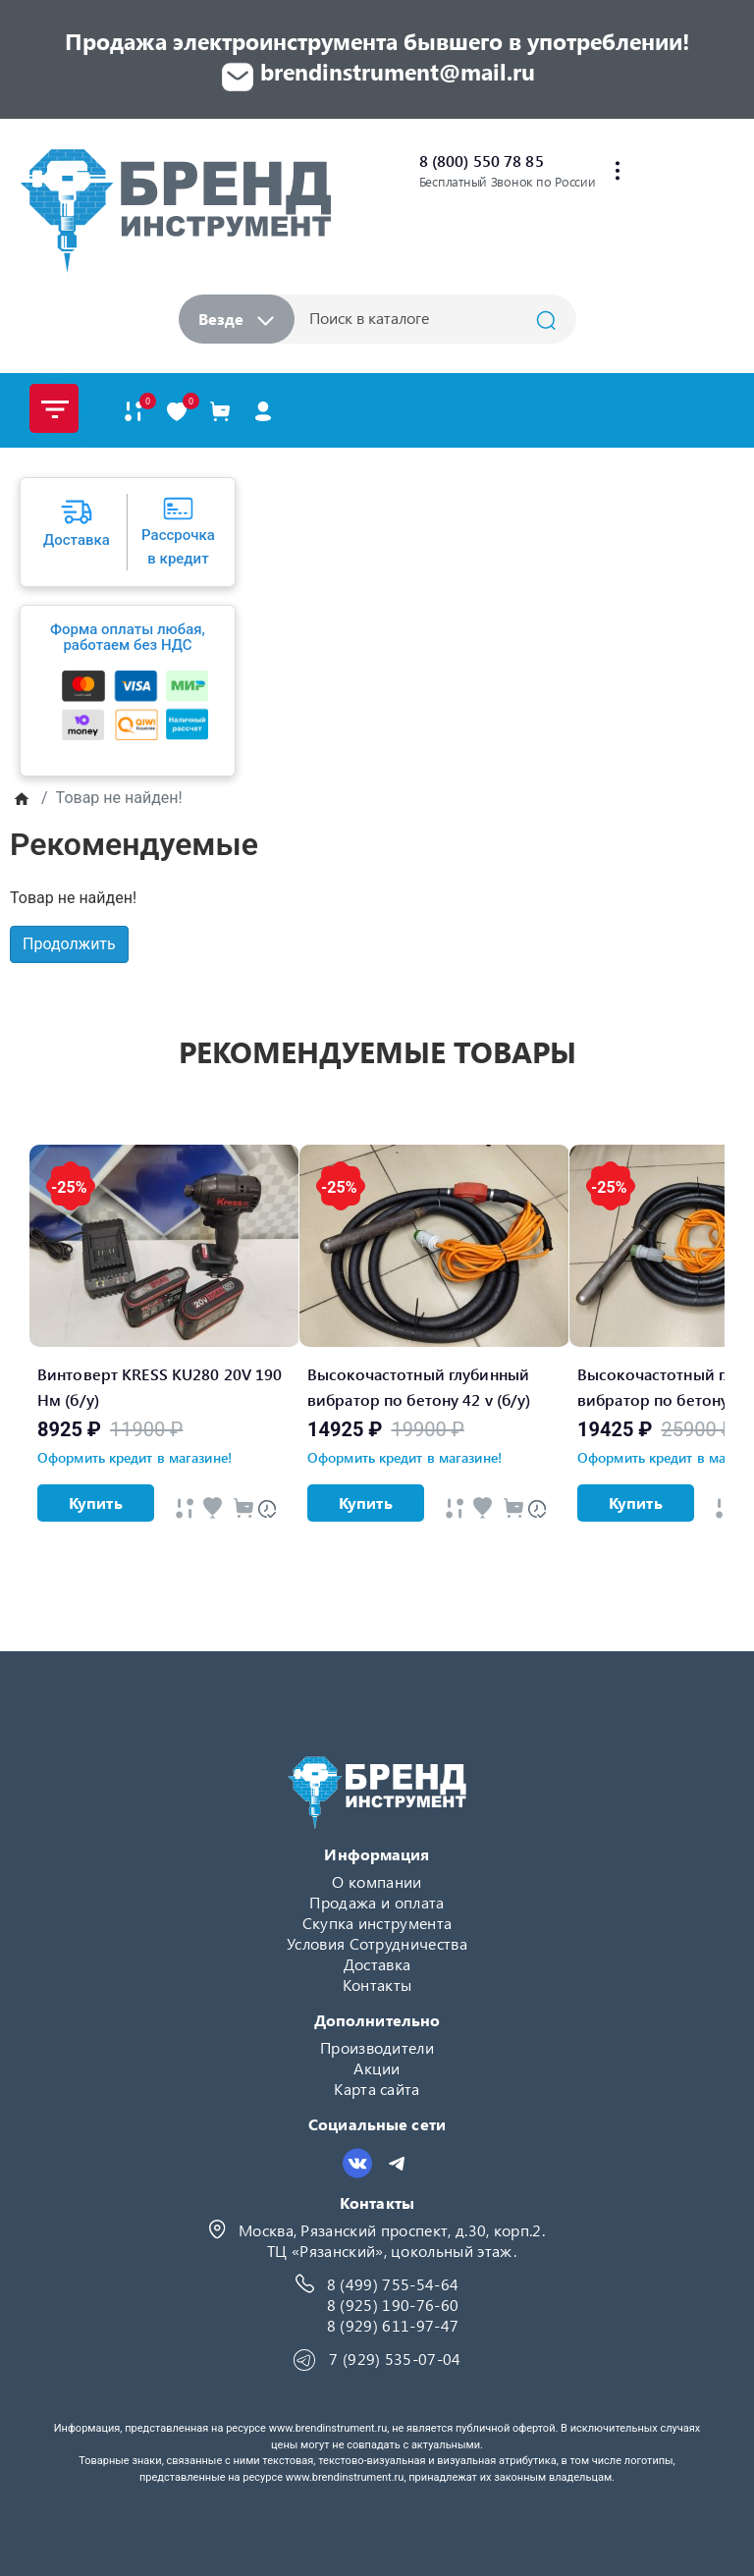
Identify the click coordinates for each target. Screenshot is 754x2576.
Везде (236, 318)
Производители (377, 2047)
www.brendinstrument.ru (328, 2428)
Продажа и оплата (376, 1902)
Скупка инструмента (377, 1922)
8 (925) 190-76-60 (392, 2304)
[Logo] (175, 210)
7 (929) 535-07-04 (394, 2358)
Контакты (377, 1984)
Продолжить (69, 944)
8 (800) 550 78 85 (481, 160)
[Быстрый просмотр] (184, 1507)
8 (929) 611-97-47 (392, 2325)
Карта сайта (377, 2088)
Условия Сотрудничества (377, 1943)
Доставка (377, 1964)
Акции (377, 2068)
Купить (96, 1502)
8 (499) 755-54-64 (392, 2284)
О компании (376, 1881)
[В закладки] (176, 411)
